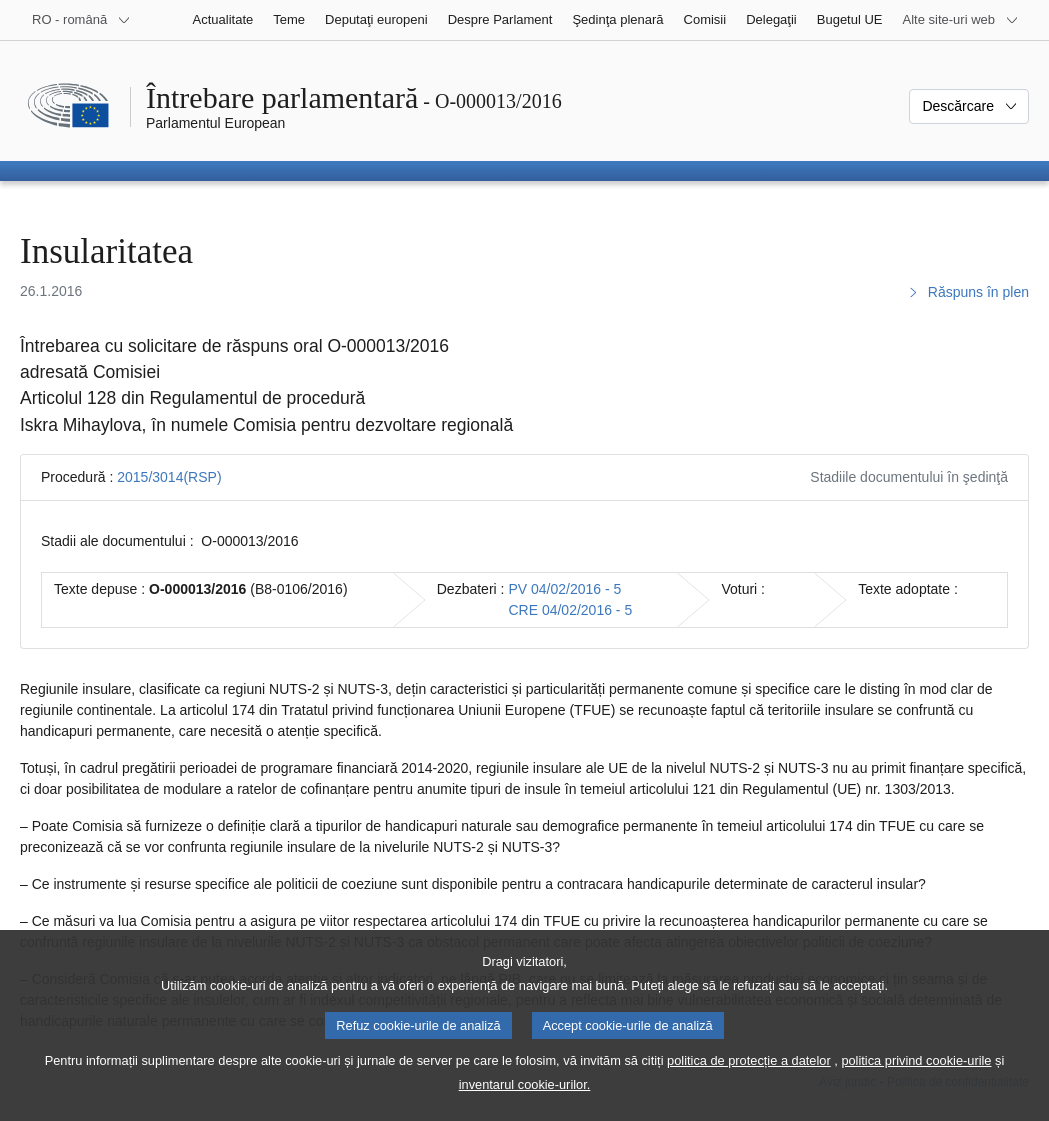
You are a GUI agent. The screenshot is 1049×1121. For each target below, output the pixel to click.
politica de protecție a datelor (749, 1075)
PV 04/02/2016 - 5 (564, 589)
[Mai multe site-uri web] (961, 20)
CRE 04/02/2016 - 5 (570, 610)
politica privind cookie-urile (916, 1075)
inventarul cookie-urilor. (525, 1099)
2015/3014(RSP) (169, 477)
